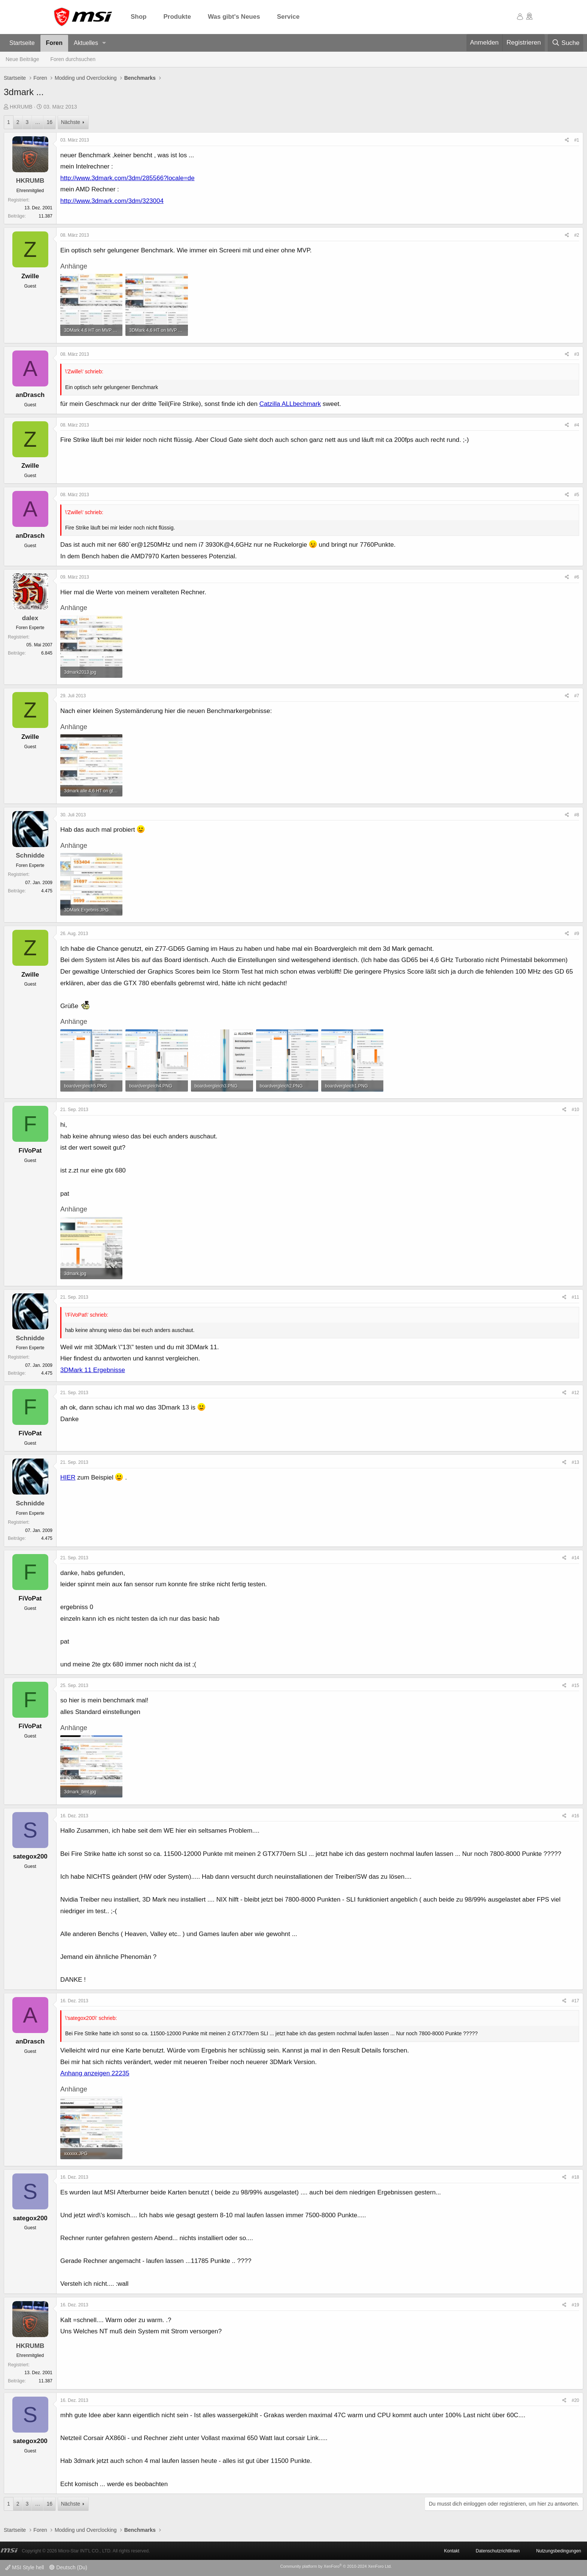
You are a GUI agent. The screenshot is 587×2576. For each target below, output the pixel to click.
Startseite (22, 43)
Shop (139, 16)
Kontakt (451, 2551)
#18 (575, 2177)
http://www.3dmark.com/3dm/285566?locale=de (127, 178)
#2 (576, 235)
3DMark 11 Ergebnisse (92, 1370)
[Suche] (565, 43)
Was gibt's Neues (234, 16)
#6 (576, 577)
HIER (68, 1477)
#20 (575, 2400)
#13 (575, 1462)
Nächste (70, 122)
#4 (576, 425)
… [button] (37, 122)
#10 (575, 1109)
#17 (575, 2000)
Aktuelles (86, 43)
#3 (576, 354)
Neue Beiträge (22, 59)
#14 (575, 1557)
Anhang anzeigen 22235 (94, 2073)
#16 (575, 1815)
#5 (576, 494)
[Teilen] (567, 140)
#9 (576, 933)
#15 (575, 1685)
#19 (575, 2305)
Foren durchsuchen (73, 59)
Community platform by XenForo (336, 2566)
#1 (576, 140)
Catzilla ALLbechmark (290, 403)
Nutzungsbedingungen (558, 2551)
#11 (575, 1297)
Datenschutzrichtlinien (498, 2551)
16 (49, 122)
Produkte (177, 16)
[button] (104, 43)
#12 (575, 1392)
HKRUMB (21, 107)
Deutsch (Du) (68, 2567)
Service (288, 16)
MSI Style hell (24, 2567)
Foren (54, 43)
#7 (576, 695)
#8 (576, 814)
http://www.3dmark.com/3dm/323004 (112, 200)
